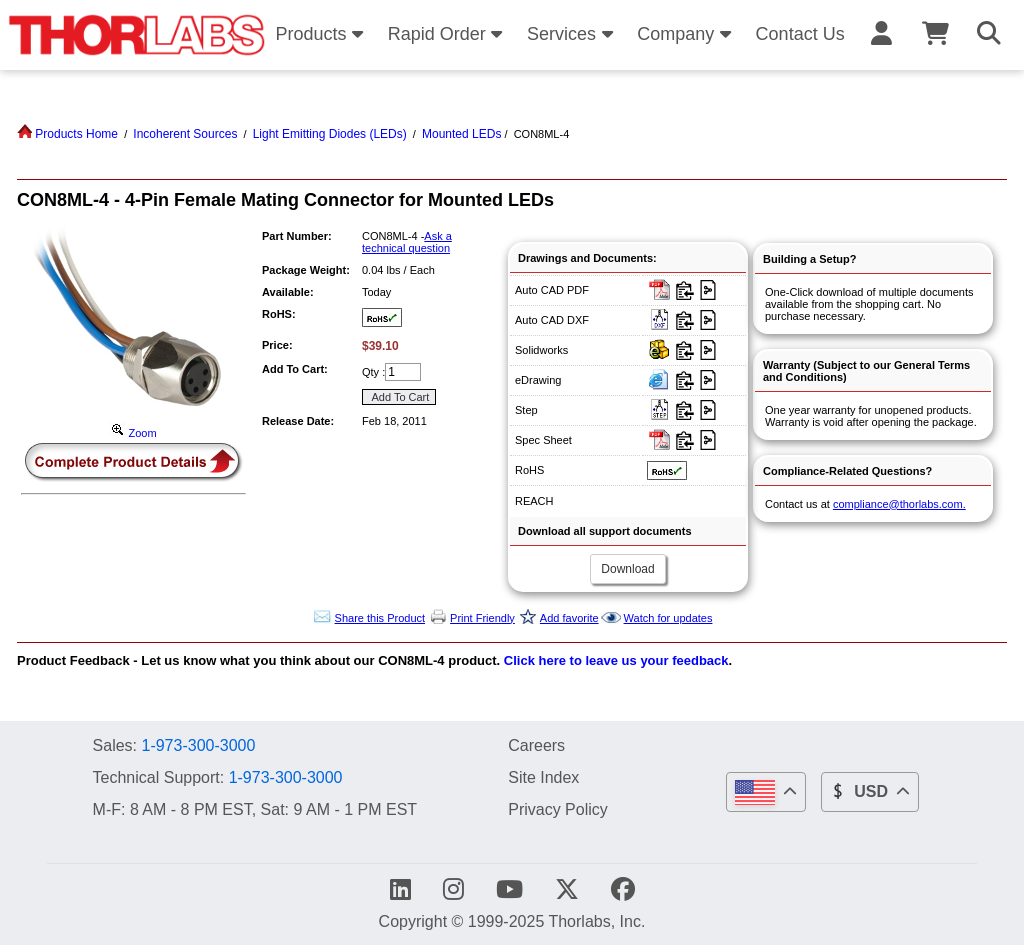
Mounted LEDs (461, 134)
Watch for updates (668, 618)
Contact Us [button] (800, 34)
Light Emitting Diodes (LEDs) (330, 134)
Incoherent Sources (185, 134)
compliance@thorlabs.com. (899, 504)
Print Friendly (482, 618)
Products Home (67, 134)
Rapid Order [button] (448, 34)
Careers (536, 745)
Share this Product (380, 618)
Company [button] (687, 34)
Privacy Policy (558, 809)
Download (627, 569)
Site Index (543, 777)
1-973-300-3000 (198, 745)
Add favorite (569, 618)
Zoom (133, 433)
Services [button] (573, 34)
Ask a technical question (407, 242)
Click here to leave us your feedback (616, 660)
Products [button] (322, 34)
